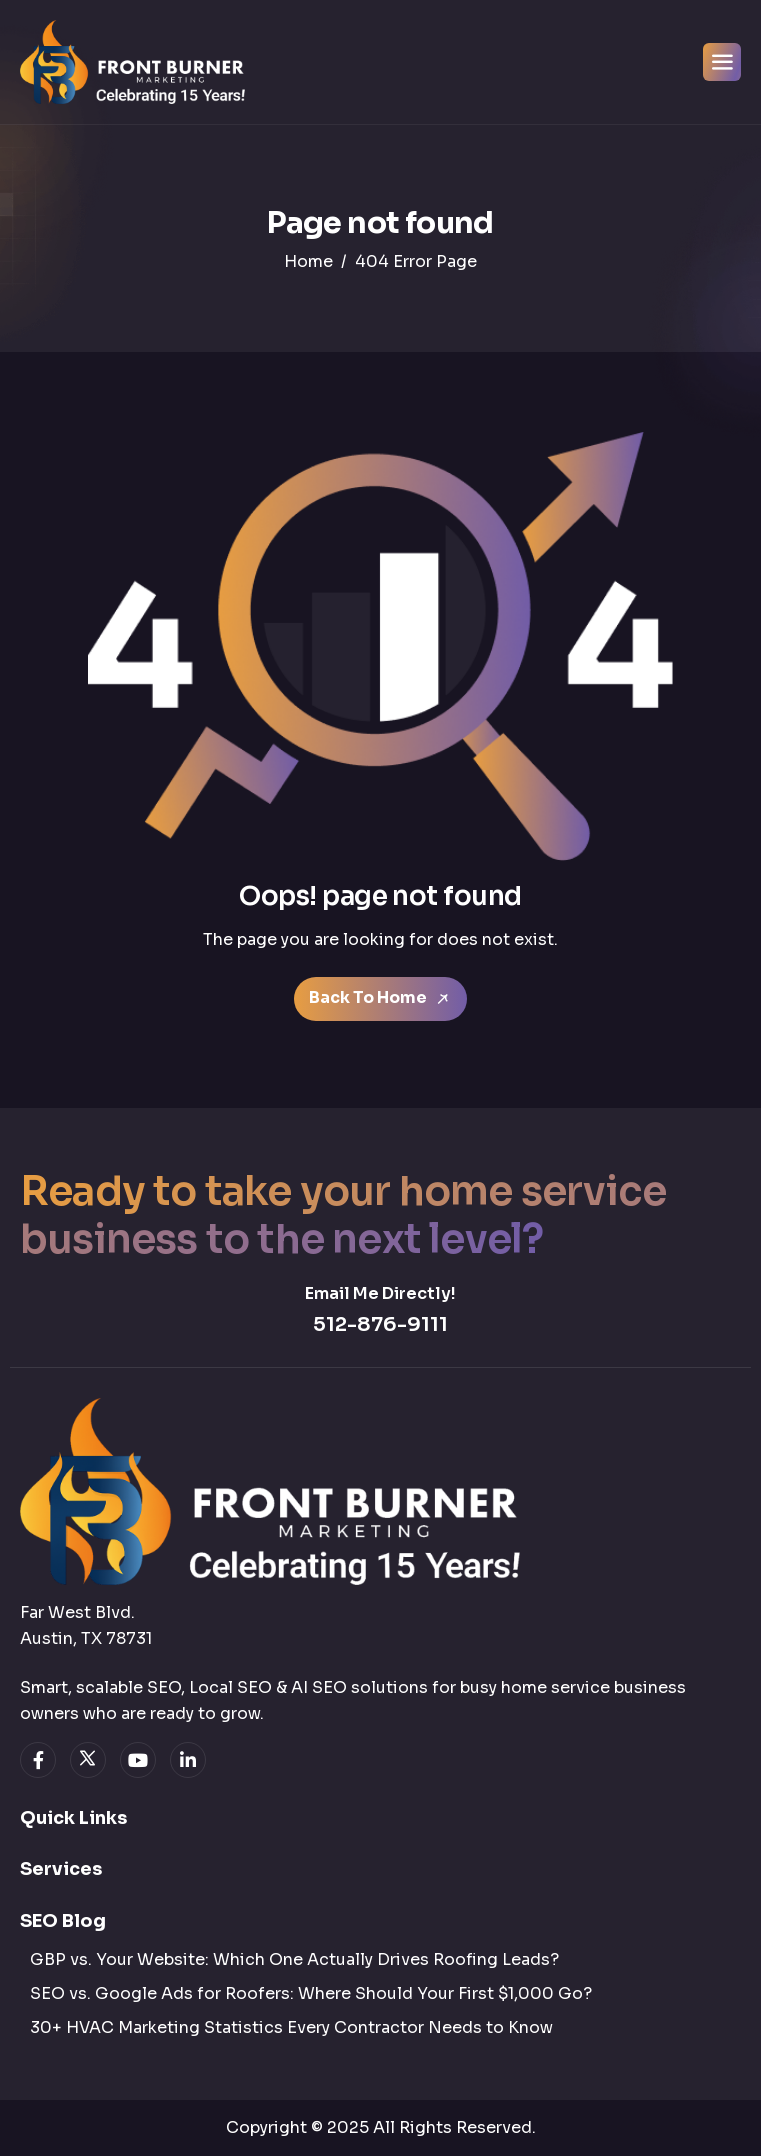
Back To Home (380, 997)
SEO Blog (63, 1921)
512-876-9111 (380, 1324)
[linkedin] (188, 1760)
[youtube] (138, 1760)
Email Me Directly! (380, 1293)
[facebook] (38, 1760)
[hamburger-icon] (722, 62)
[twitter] (88, 1760)
